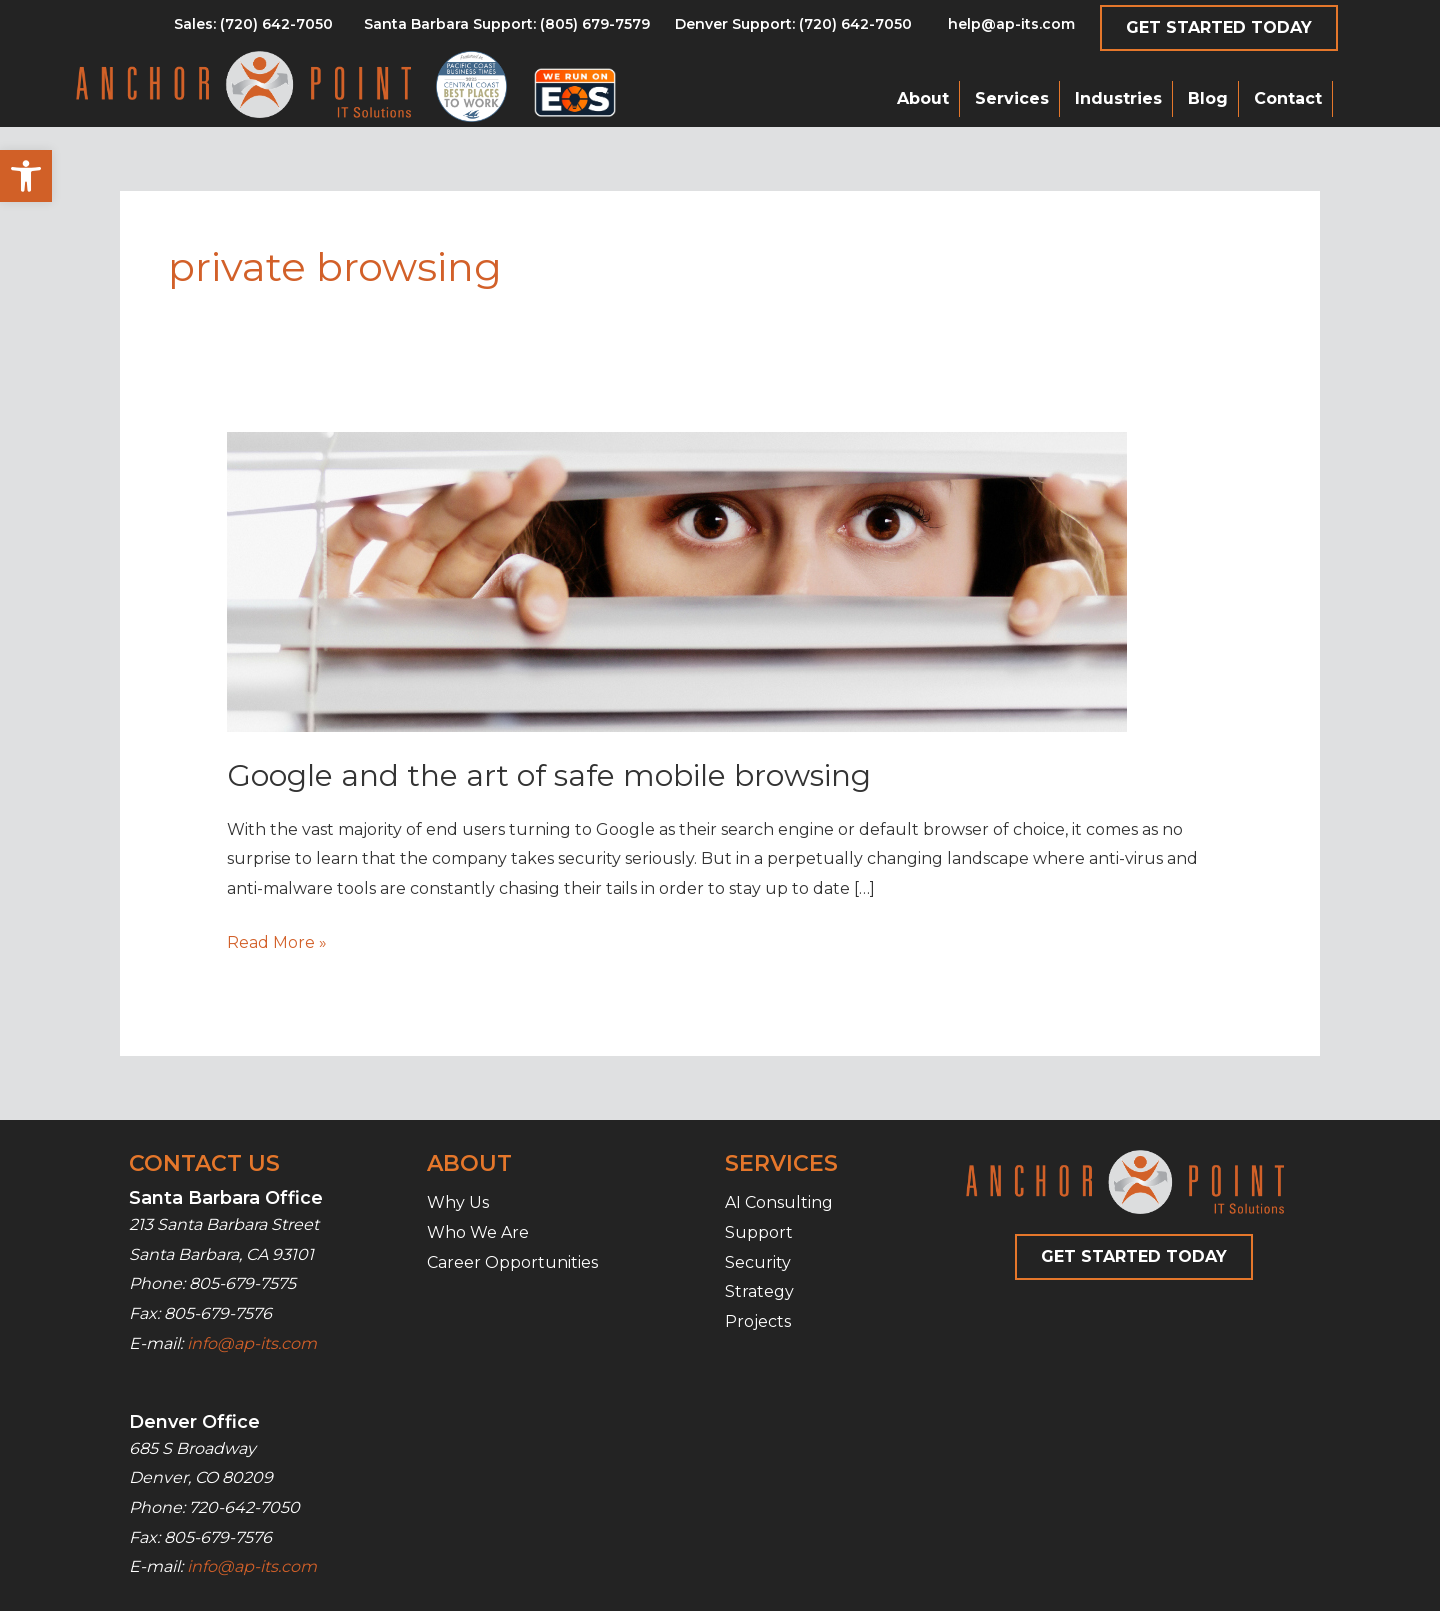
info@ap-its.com (252, 1343)
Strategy (759, 1291)
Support (759, 1232)
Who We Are (478, 1232)
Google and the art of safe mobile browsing (549, 775)
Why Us (458, 1202)
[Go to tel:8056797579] (253, 29)
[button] (26, 176)
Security (758, 1262)
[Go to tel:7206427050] (793, 29)
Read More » (277, 943)
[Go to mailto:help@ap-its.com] (1000, 29)
